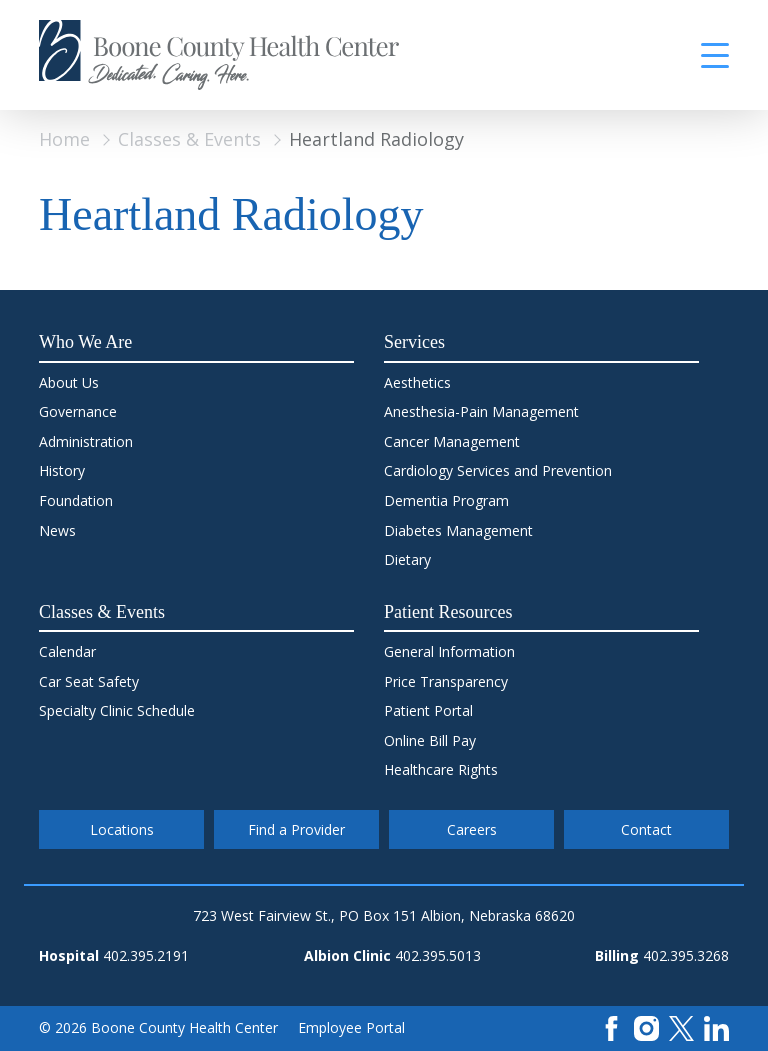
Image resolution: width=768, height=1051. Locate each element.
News (57, 530)
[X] (681, 1026)
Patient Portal (428, 710)
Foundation (76, 500)
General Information (449, 651)
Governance (78, 411)
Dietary (407, 559)
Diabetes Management (458, 530)
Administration (86, 441)
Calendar (67, 651)
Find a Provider (296, 829)
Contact (646, 829)
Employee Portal (351, 1027)
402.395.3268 (686, 955)
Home (64, 139)
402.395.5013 (438, 955)
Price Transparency (446, 681)
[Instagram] (646, 1026)
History (62, 470)
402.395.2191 (146, 955)
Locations (122, 829)
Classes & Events (189, 139)
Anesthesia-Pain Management (481, 411)
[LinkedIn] (716, 1026)
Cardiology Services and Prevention (498, 470)
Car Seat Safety (89, 681)
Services (414, 342)
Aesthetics (417, 382)
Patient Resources (448, 612)
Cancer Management (452, 441)
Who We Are (85, 342)
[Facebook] (611, 1026)
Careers (472, 829)
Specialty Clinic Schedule (117, 710)
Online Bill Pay (430, 740)
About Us (69, 382)
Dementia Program (446, 500)
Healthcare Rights (441, 769)
